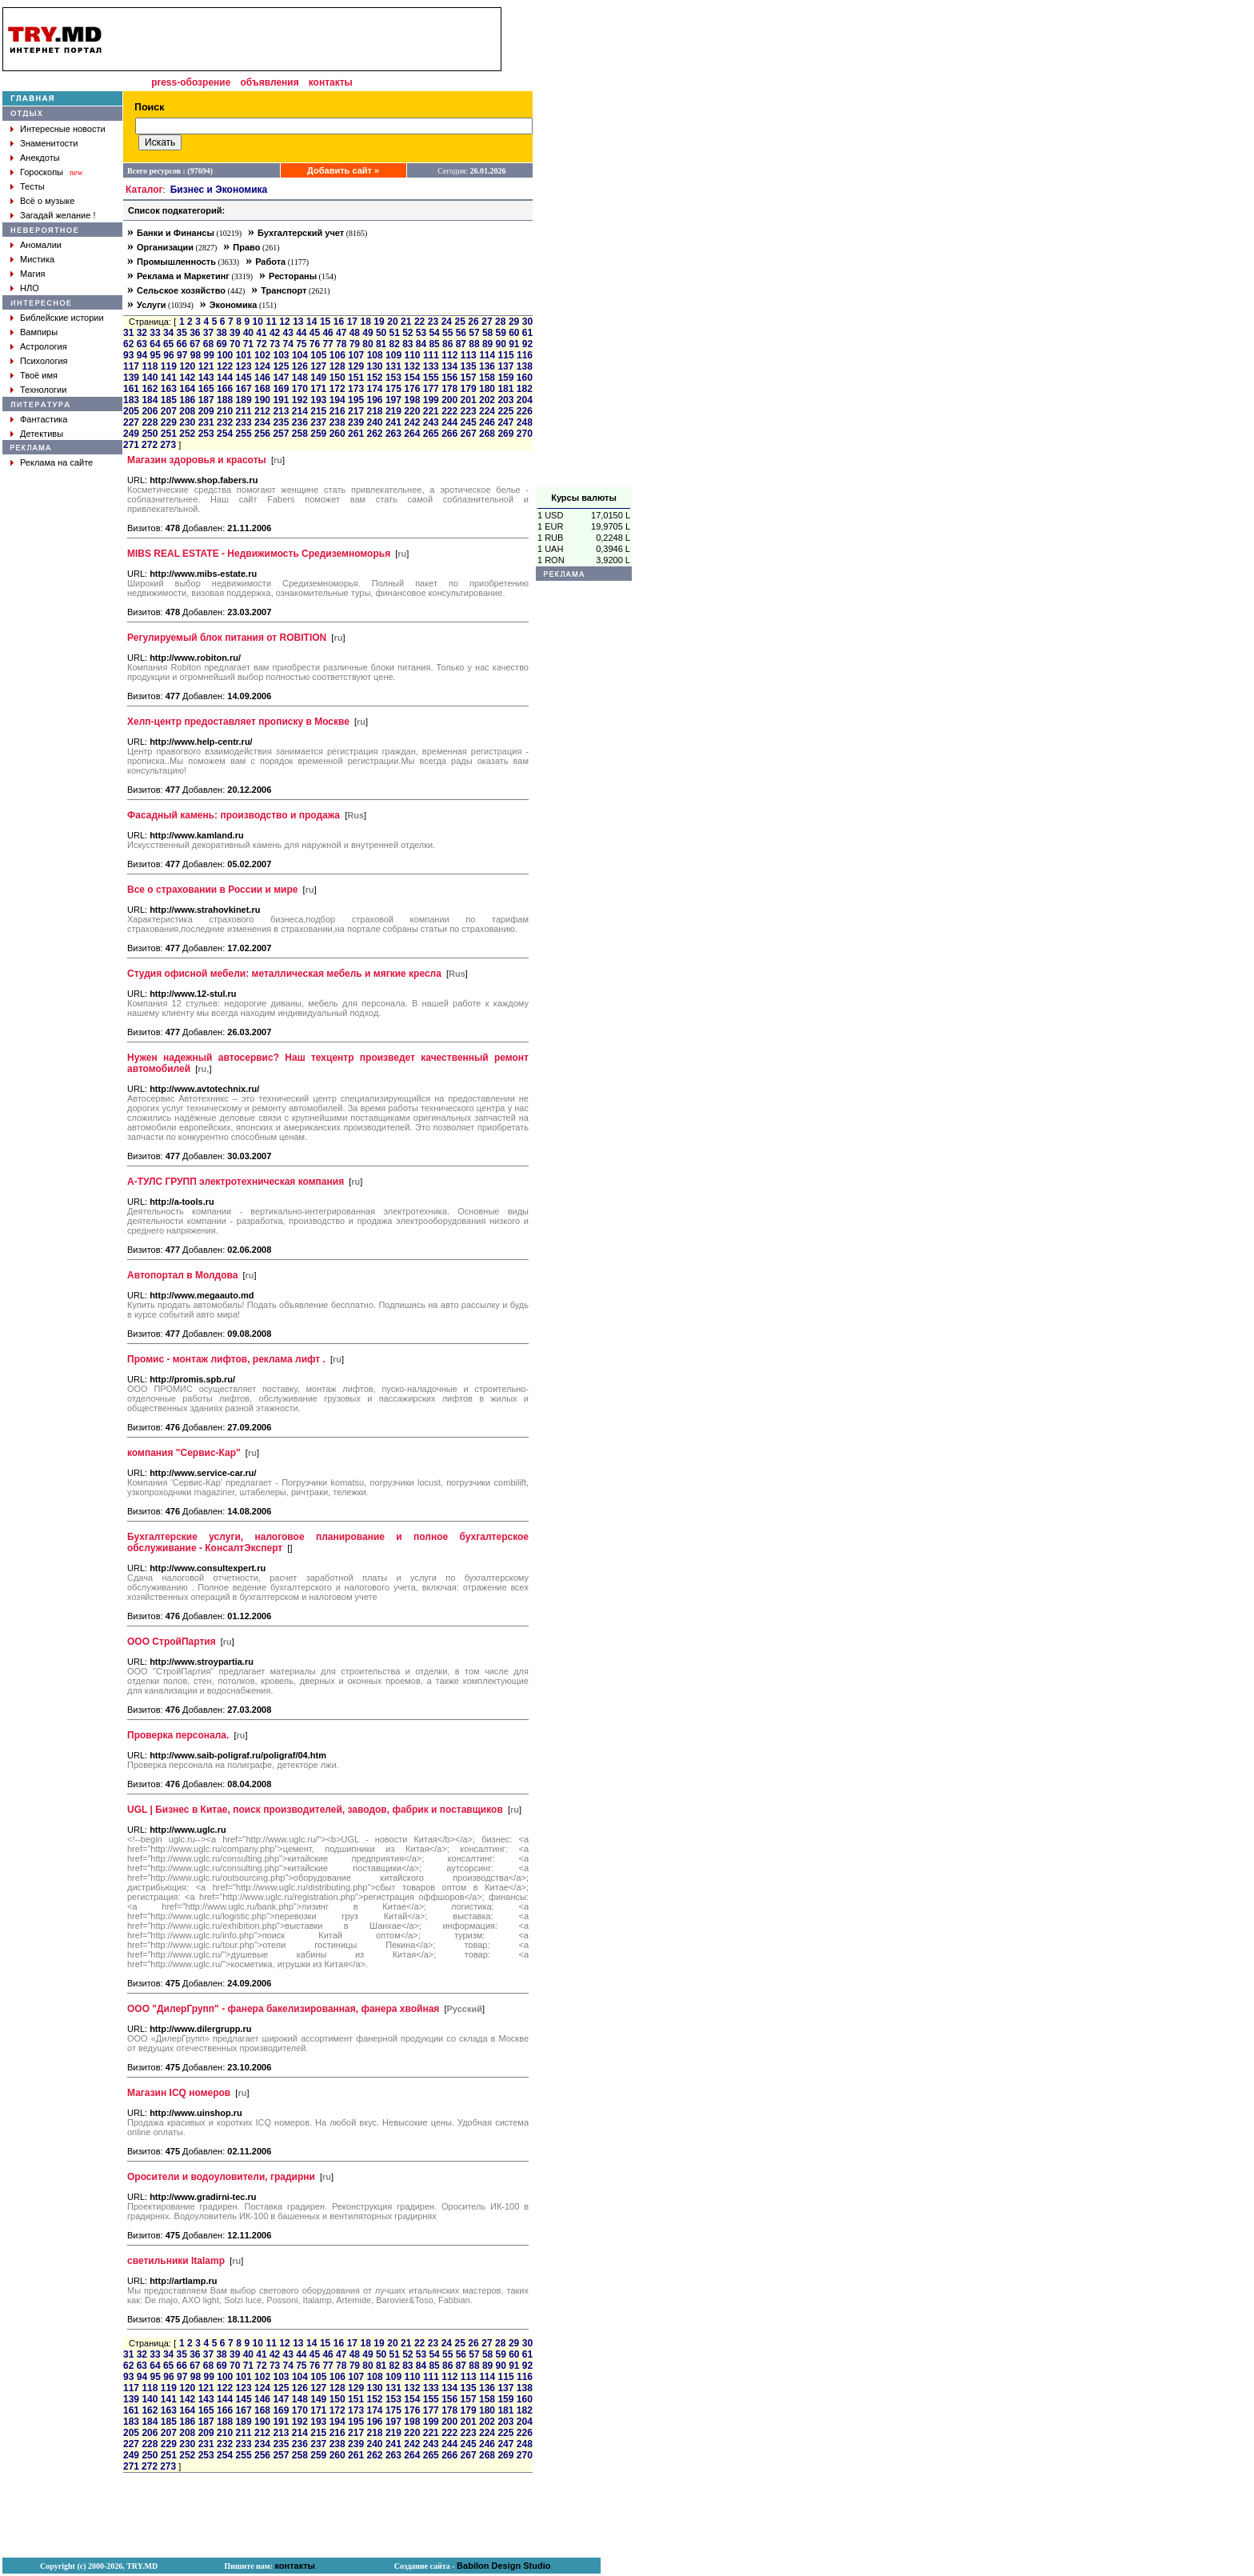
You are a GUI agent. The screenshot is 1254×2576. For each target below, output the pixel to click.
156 (449, 377)
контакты (331, 82)
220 (412, 411)
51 (394, 332)
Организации (165, 247)
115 (506, 355)
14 (311, 321)
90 (501, 344)
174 (374, 388)
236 (300, 422)
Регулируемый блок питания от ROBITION (226, 637)
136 (487, 366)
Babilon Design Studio (503, 2565)
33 (155, 332)
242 (412, 422)
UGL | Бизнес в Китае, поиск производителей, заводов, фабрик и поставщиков (315, 1809)
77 (327, 344)
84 (421, 344)
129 (356, 366)
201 (469, 400)
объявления (269, 82)
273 (168, 444)
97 (182, 355)
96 (168, 355)
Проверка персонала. (178, 1735)
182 (525, 388)
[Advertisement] (584, 247)
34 (168, 332)
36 (195, 332)
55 (447, 332)
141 (169, 377)
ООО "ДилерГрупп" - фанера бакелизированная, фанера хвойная (283, 2008)
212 (262, 411)
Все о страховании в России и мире (212, 889)
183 (131, 400)
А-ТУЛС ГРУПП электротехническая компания (235, 1181)
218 (374, 411)
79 (354, 344)
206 (150, 411)
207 (169, 411)
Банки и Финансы (175, 233)
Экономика (234, 305)
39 (235, 332)
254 (225, 433)
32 (142, 332)
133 (431, 366)
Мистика (37, 259)
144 (225, 377)
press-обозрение (190, 82)
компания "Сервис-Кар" (184, 1452)
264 (412, 433)
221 (431, 411)
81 (381, 344)
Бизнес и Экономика (219, 189)
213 (281, 411)
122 (225, 366)
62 (128, 344)
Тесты (32, 186)
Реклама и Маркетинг (183, 276)
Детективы (41, 433)
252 (187, 433)
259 (318, 433)
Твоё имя (39, 375)
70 (235, 344)
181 (505, 388)
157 (469, 377)
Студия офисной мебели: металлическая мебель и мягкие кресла (284, 973)
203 (505, 400)
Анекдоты (40, 157)
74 (288, 344)
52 (407, 332)
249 (131, 433)
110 (412, 355)
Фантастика (43, 419)
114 (487, 355)
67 (195, 344)
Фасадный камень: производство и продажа (233, 815)
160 (525, 377)
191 (281, 400)
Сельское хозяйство (181, 290)
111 (431, 355)
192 (300, 400)
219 (393, 411)
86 (447, 344)
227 (131, 422)
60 (514, 332)
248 (525, 422)
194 (337, 400)
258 (300, 433)
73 (275, 344)
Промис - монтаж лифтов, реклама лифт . (226, 1359)
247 (505, 422)
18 (365, 321)
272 (150, 444)
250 (150, 433)
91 (514, 344)
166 (225, 388)
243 (431, 422)
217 (356, 411)
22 (419, 321)
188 (225, 400)
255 (244, 433)
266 (449, 433)
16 (338, 321)
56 (461, 332)
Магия (33, 273)
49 (367, 332)
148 (300, 377)
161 (131, 388)
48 (354, 332)
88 (474, 344)
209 (206, 411)
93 (128, 355)
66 (182, 344)
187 (206, 400)
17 (352, 321)
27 (486, 321)
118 (150, 366)
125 (281, 366)
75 (301, 344)
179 (469, 388)
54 (434, 332)
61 (527, 332)
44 (301, 332)
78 (341, 344)
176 (412, 388)
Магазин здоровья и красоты (196, 460)
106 (337, 355)
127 (318, 366)
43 (288, 332)
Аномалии (41, 245)
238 (337, 422)
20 (392, 321)
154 (412, 377)
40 (248, 332)
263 (393, 433)
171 (318, 388)
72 (261, 344)
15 (325, 321)
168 (262, 388)
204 (525, 400)
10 (258, 321)
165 (206, 388)
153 (393, 377)
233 (244, 422)
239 (356, 422)
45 (315, 332)
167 (244, 388)
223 (469, 411)
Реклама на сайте (56, 462)
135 (469, 366)
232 (225, 422)
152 (374, 377)
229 (169, 422)
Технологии (43, 389)
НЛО (29, 288)
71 (248, 344)
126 (300, 366)
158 (487, 377)
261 (356, 433)
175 (393, 388)
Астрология (43, 346)
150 (337, 377)
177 (431, 388)
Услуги (151, 305)
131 (393, 366)
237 (318, 422)
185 (169, 400)
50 (381, 332)
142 (187, 377)
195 (356, 400)
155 (431, 377)
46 (327, 332)
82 (394, 344)
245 (469, 422)
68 (208, 344)
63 (142, 344)
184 (150, 400)
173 (356, 388)
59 (501, 332)
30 (527, 321)
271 (131, 444)
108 (375, 355)
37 (208, 332)
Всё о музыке (47, 201)
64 (155, 344)
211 (244, 411)
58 (487, 332)
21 (406, 321)
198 (412, 400)
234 (262, 422)
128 (337, 366)
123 (244, 366)
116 (525, 355)
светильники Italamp (176, 2260)
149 (318, 377)
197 (393, 400)
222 (449, 411)
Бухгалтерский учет (301, 233)
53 (421, 332)
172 (337, 388)
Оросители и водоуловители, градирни (221, 2176)
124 (262, 366)
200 (449, 400)
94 (142, 355)
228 (150, 422)
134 (449, 366)
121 (206, 366)
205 (131, 411)
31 (128, 332)
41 (261, 332)
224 (487, 411)
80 (367, 344)
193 (318, 400)
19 (378, 321)
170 (300, 388)
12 (284, 321)
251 (169, 433)
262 (374, 433)
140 (150, 377)
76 (315, 344)
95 (155, 355)
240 (374, 422)
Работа (270, 261)
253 (206, 433)
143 (206, 377)
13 (298, 321)
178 (449, 388)
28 (500, 321)
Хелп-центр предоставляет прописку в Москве (238, 721)
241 (393, 422)
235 (281, 422)
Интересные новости (63, 129)
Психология (44, 361)
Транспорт (283, 290)
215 (318, 411)
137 (505, 366)
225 (505, 411)
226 (525, 411)
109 (393, 355)
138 (525, 366)
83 (407, 344)
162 (150, 388)
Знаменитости (49, 143)
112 (449, 355)
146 (262, 377)
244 (449, 422)
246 (487, 422)
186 (187, 400)
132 (412, 366)
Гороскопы (41, 172)
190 (262, 400)
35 (182, 332)
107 (356, 355)
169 (281, 388)
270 (525, 433)
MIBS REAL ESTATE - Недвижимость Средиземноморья (258, 553)
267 (469, 433)
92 (527, 344)
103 (282, 355)
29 (514, 321)
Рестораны (293, 276)
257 (281, 433)
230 (187, 422)
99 (209, 355)
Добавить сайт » (343, 170)
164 (187, 388)
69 (221, 344)
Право (246, 247)
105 (318, 355)
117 (131, 366)
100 (225, 355)
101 (244, 355)
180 (487, 388)
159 (505, 377)
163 (169, 388)
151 (356, 377)
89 (487, 344)
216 (337, 411)
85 (434, 344)
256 (262, 433)
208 (187, 411)
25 (460, 321)
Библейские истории (62, 317)
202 (487, 400)
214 (300, 411)
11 (271, 321)
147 (281, 377)
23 (433, 321)
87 (461, 344)
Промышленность (176, 261)
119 (169, 366)
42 (275, 332)
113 (469, 355)
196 (374, 400)
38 (221, 332)
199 (431, 400)
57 (474, 332)
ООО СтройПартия (171, 1641)
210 (225, 411)
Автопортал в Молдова (182, 1275)
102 (262, 355)
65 (168, 344)
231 (206, 422)
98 (195, 355)
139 (131, 377)
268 (487, 433)
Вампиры (39, 332)
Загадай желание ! (57, 215)
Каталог (144, 189)
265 (431, 433)
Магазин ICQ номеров (178, 2092)
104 (300, 355)
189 (244, 400)
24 (446, 321)
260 (337, 433)
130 (374, 366)
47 (341, 332)
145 (244, 377)
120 (187, 366)
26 (473, 321)
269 (505, 433)
